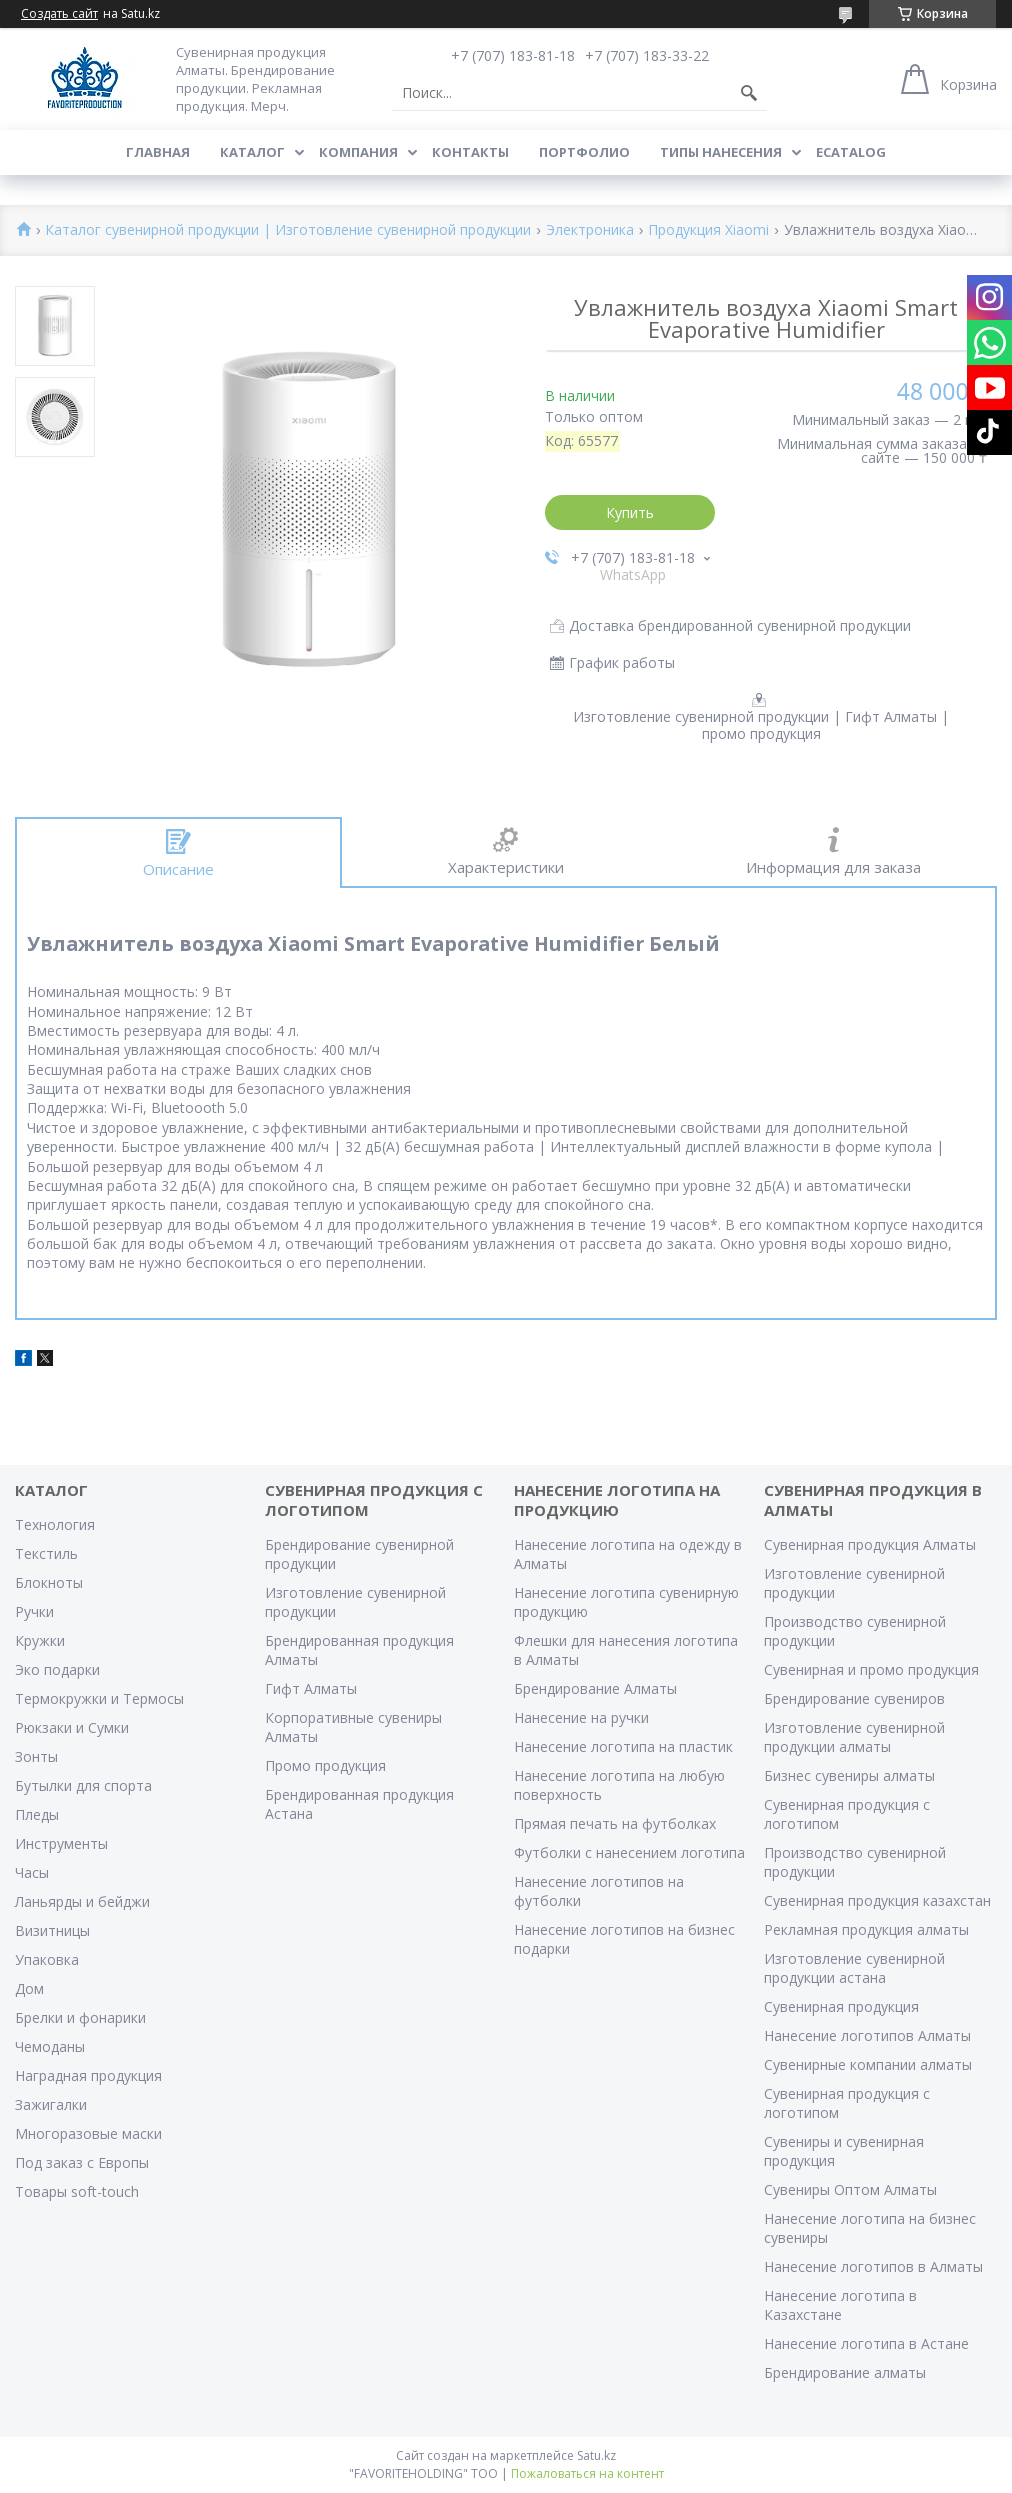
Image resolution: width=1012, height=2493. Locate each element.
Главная (158, 152)
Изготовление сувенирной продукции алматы (854, 1737)
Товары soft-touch (77, 2191)
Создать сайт (59, 14)
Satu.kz (596, 2455)
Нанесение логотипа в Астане (866, 2343)
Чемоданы (50, 2046)
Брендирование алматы (845, 2372)
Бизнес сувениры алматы (849, 1775)
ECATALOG (851, 152)
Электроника (590, 230)
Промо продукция (325, 1765)
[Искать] (749, 93)
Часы (32, 1872)
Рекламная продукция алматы (866, 1929)
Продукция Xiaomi (708, 230)
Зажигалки (51, 2104)
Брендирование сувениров (854, 1698)
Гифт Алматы (311, 1688)
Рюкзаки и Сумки (72, 1727)
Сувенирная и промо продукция (871, 1669)
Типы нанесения (721, 152)
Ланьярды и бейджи (82, 1901)
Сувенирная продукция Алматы (870, 1544)
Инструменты (61, 1843)
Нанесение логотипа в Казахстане (840, 2305)
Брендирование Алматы (595, 1688)
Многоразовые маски (88, 2133)
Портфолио (584, 152)
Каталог (252, 152)
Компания (358, 152)
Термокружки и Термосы (99, 1698)
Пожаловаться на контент (587, 2473)
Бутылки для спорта (83, 1785)
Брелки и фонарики (80, 2017)
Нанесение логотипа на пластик (623, 1746)
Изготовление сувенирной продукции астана (854, 1968)
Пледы (37, 1814)
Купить (630, 512)
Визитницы (52, 1930)
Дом (29, 1988)
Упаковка (47, 1959)
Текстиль (46, 1553)
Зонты (36, 1756)
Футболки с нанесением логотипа (629, 1852)
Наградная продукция (88, 2075)
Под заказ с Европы (82, 2162)
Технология (55, 1524)
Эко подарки (57, 1669)
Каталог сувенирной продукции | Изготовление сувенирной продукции (288, 230)
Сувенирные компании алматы (868, 2064)
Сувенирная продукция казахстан (877, 1900)
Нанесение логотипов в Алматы (873, 2266)
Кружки (40, 1640)
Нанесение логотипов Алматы (867, 2035)
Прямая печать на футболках (615, 1823)
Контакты (470, 152)
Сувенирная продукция (841, 2006)
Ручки (34, 1611)
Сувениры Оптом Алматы (850, 2189)
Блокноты (49, 1582)
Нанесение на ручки (581, 1717)
